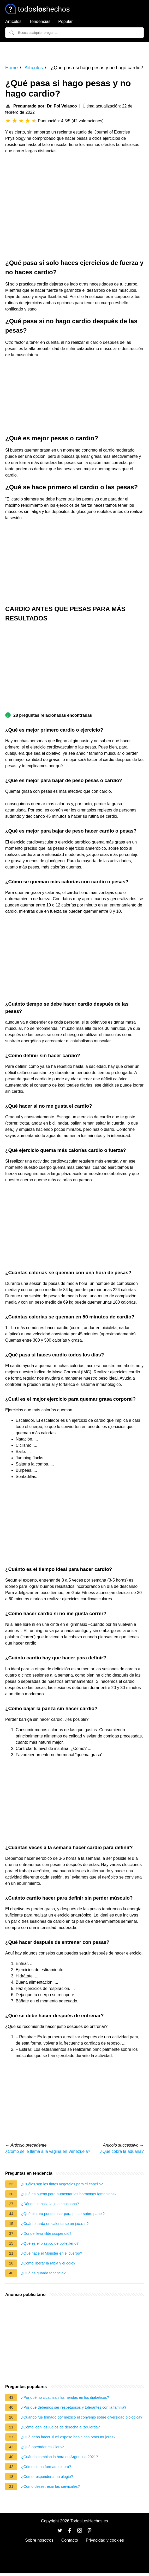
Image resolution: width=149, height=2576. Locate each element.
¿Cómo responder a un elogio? (47, 2477)
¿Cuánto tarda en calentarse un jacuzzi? (54, 2224)
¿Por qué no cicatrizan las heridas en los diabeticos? (65, 2397)
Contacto (69, 2540)
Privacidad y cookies (105, 2540)
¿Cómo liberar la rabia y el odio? (48, 2263)
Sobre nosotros (39, 2540)
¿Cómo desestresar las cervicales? (50, 2486)
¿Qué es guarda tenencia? (43, 2273)
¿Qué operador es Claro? (42, 2447)
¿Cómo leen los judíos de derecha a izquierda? (60, 2427)
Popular (65, 21)
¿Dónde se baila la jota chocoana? (50, 2204)
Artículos (13, 21)
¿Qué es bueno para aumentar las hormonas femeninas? (69, 2194)
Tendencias (39, 21)
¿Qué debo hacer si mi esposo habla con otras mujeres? (68, 2437)
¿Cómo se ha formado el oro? (46, 2467)
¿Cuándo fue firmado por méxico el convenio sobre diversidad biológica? (81, 2417)
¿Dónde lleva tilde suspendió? (46, 2233)
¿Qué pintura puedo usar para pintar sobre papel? (63, 2214)
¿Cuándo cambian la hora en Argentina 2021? (59, 2457)
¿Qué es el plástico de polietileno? (50, 2243)
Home (11, 67)
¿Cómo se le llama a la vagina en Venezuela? (47, 2151)
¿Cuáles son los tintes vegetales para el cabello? (62, 2184)
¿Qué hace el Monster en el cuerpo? (51, 2253)
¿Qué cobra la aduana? (122, 2151)
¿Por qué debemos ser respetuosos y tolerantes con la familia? (73, 2407)
